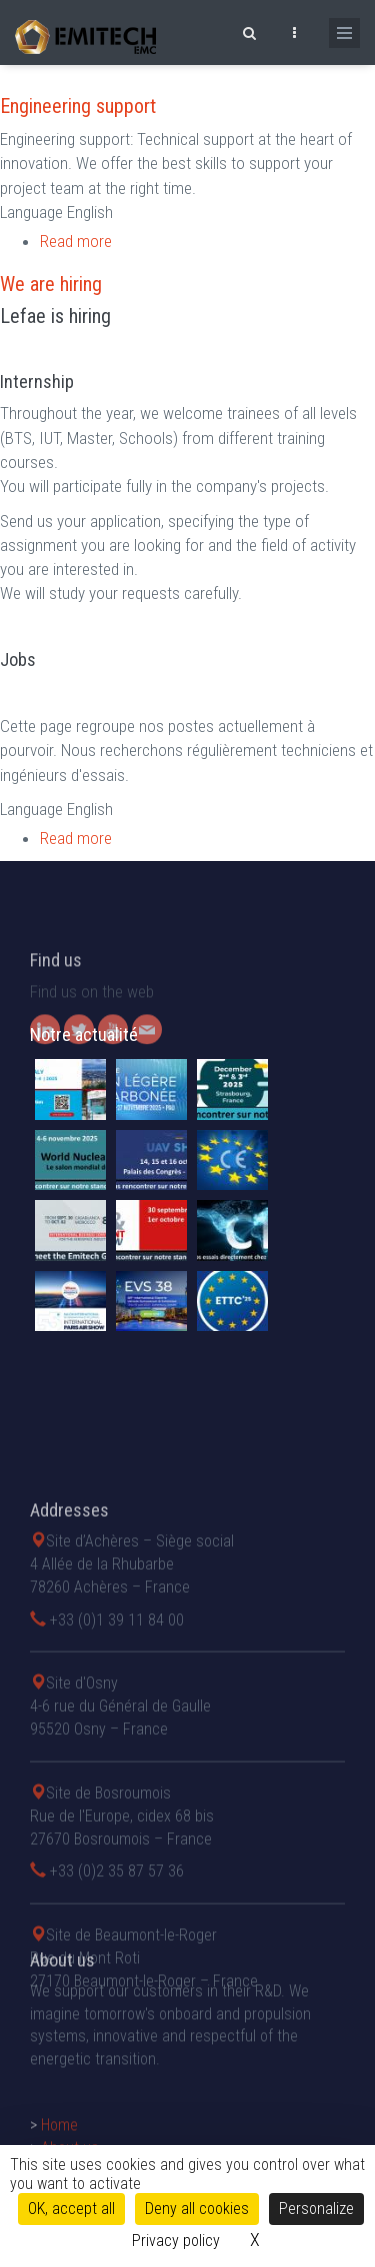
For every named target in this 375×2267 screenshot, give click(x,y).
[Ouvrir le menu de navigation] (344, 33)
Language (31, 212)
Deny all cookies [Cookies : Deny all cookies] (197, 2208)
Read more (76, 241)
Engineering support (78, 106)
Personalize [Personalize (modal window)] (316, 2208)
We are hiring (51, 284)
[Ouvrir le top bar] (294, 30)
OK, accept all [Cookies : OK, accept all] (71, 2208)
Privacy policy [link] (176, 2240)
